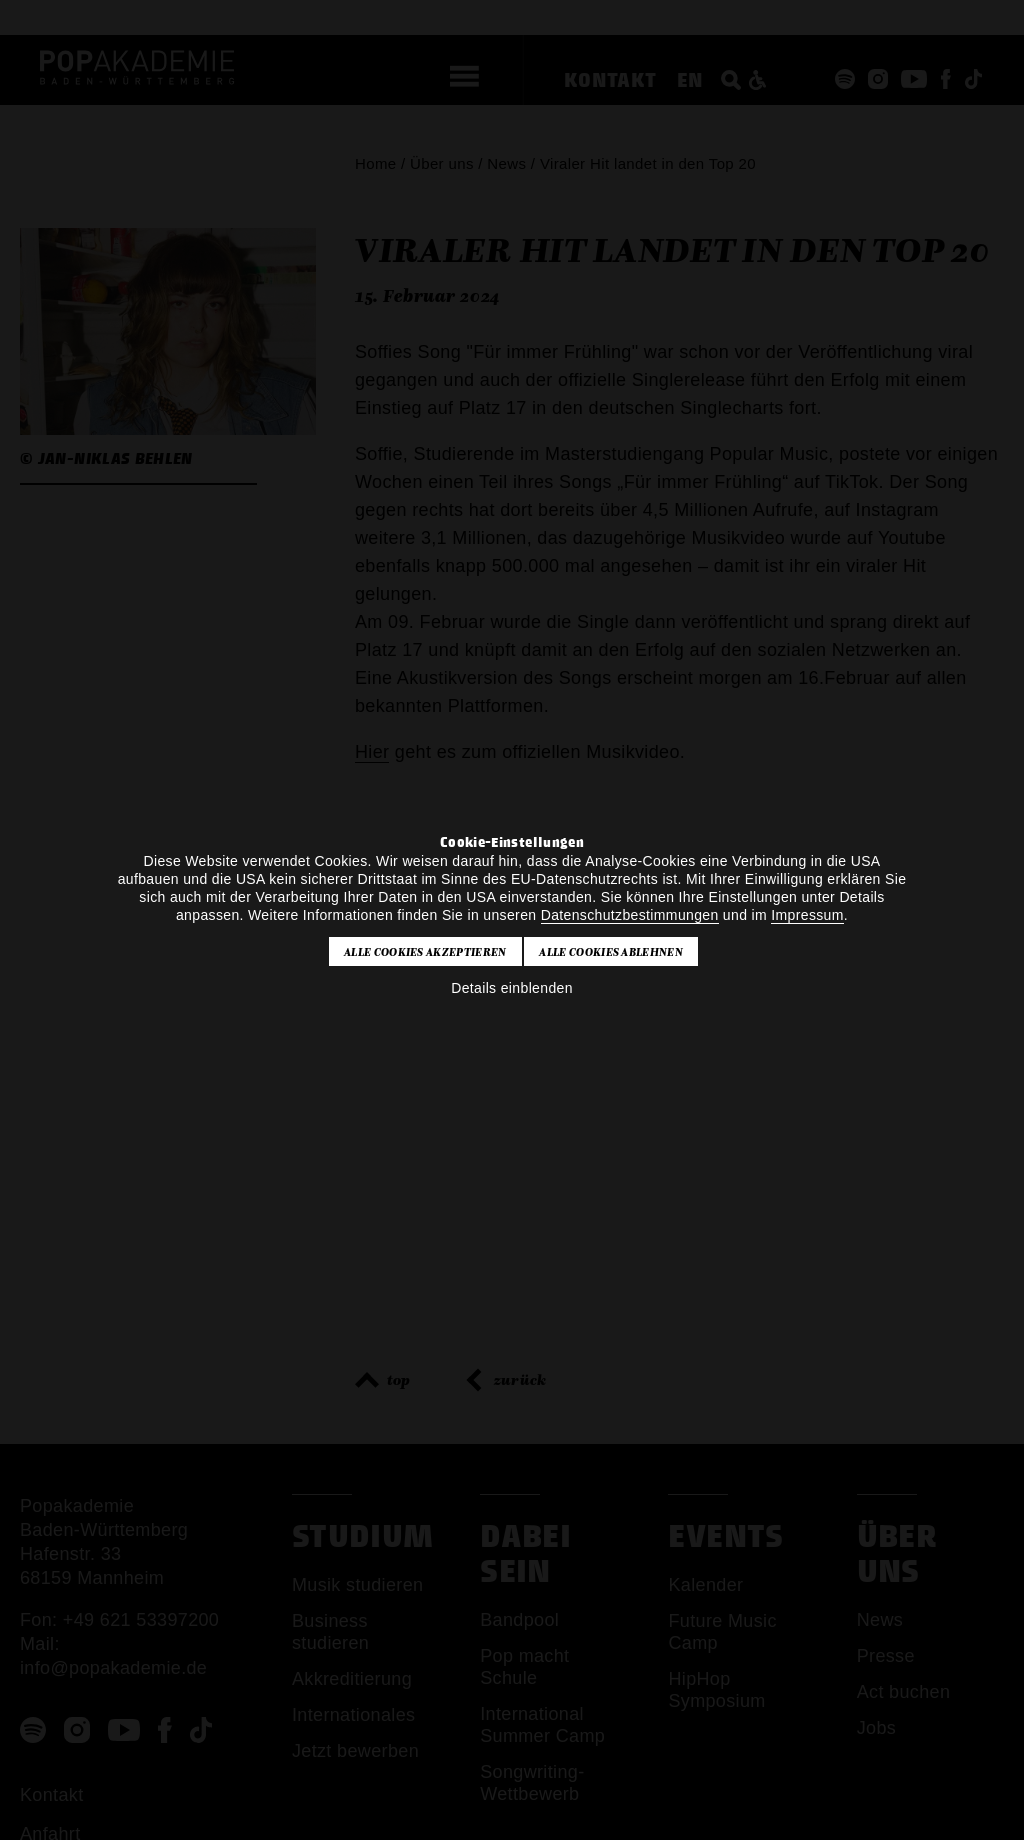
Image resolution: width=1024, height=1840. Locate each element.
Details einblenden (512, 988)
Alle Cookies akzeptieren (425, 952)
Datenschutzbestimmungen (630, 915)
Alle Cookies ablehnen (611, 952)
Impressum (807, 915)
